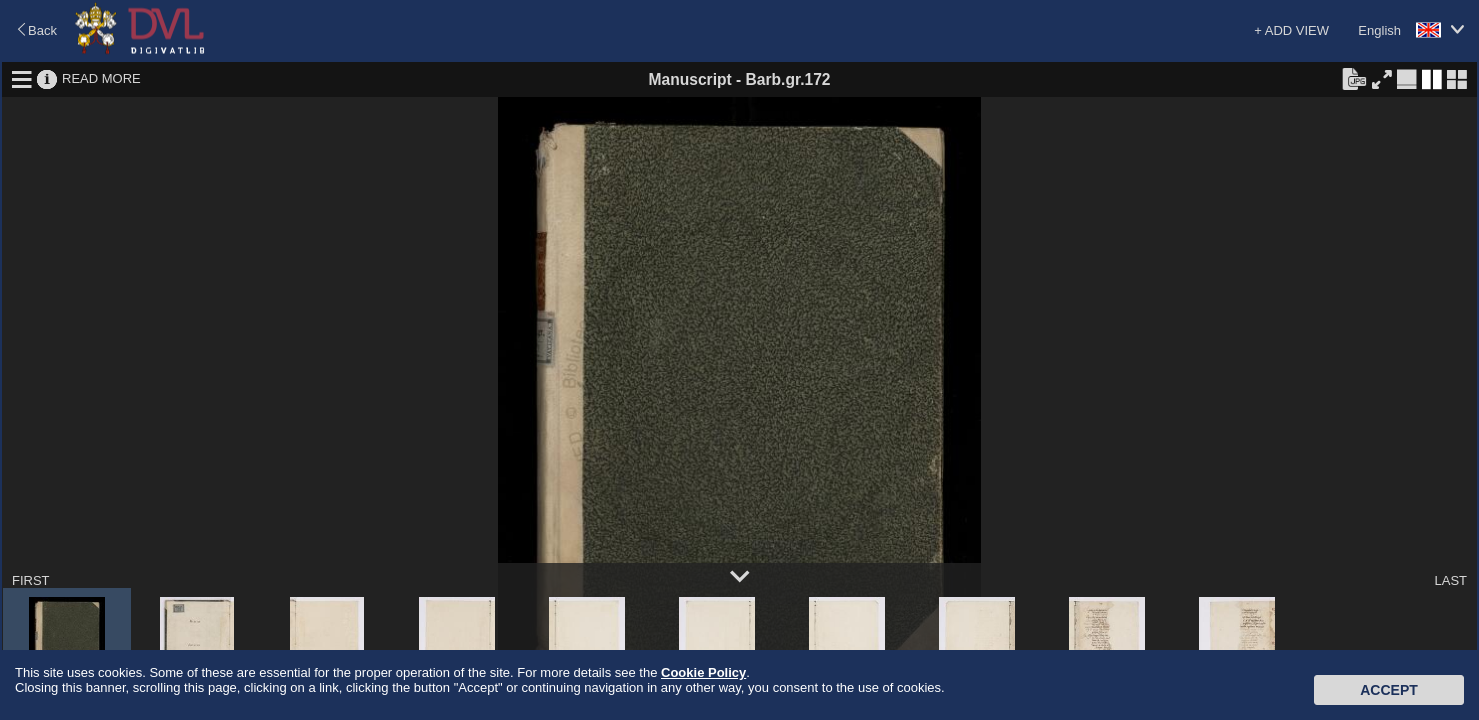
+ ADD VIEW (1291, 30)
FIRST (31, 580)
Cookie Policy (703, 672)
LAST (1450, 580)
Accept (1389, 690)
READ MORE (101, 78)
